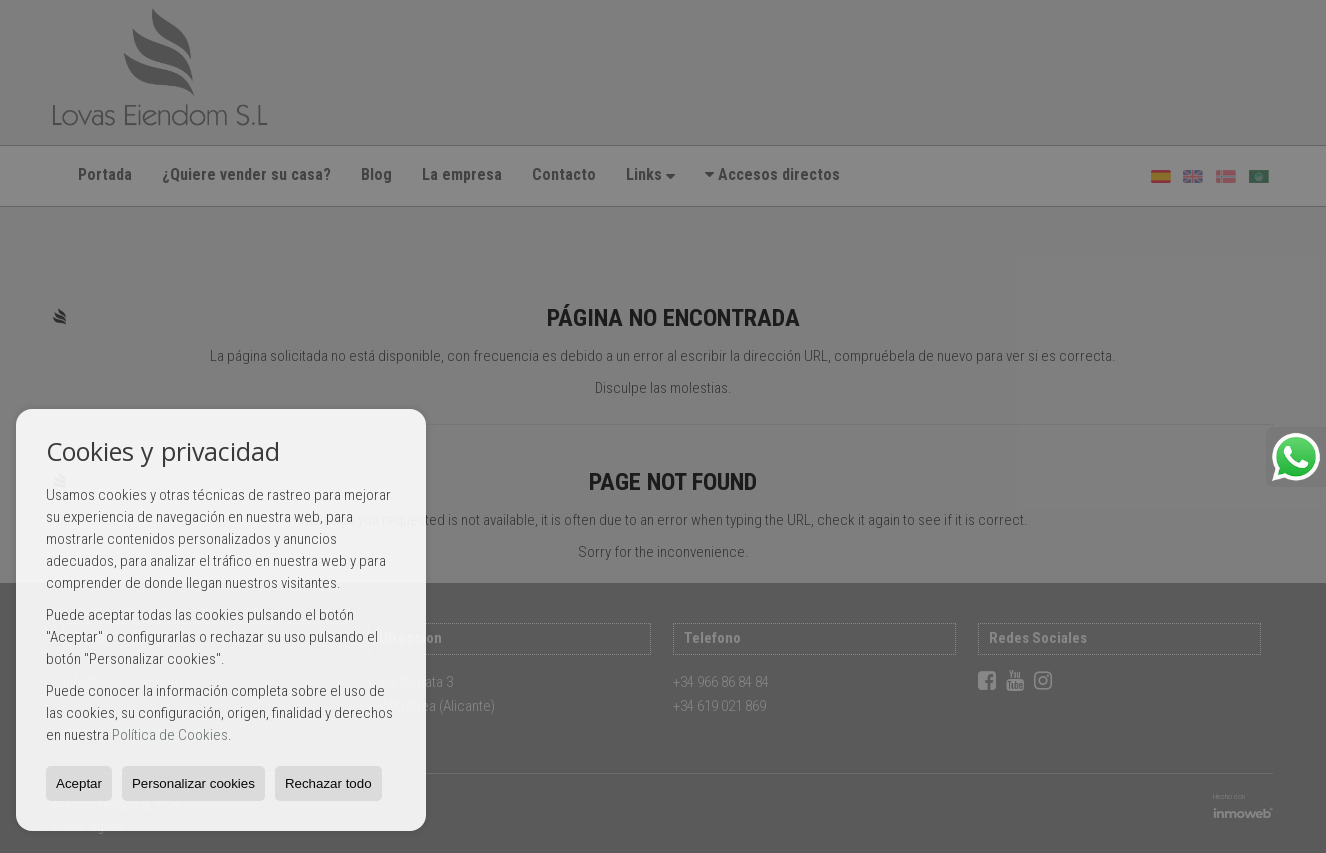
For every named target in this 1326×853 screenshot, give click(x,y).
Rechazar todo (328, 783)
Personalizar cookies (193, 783)
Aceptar (79, 783)
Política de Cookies (170, 735)
